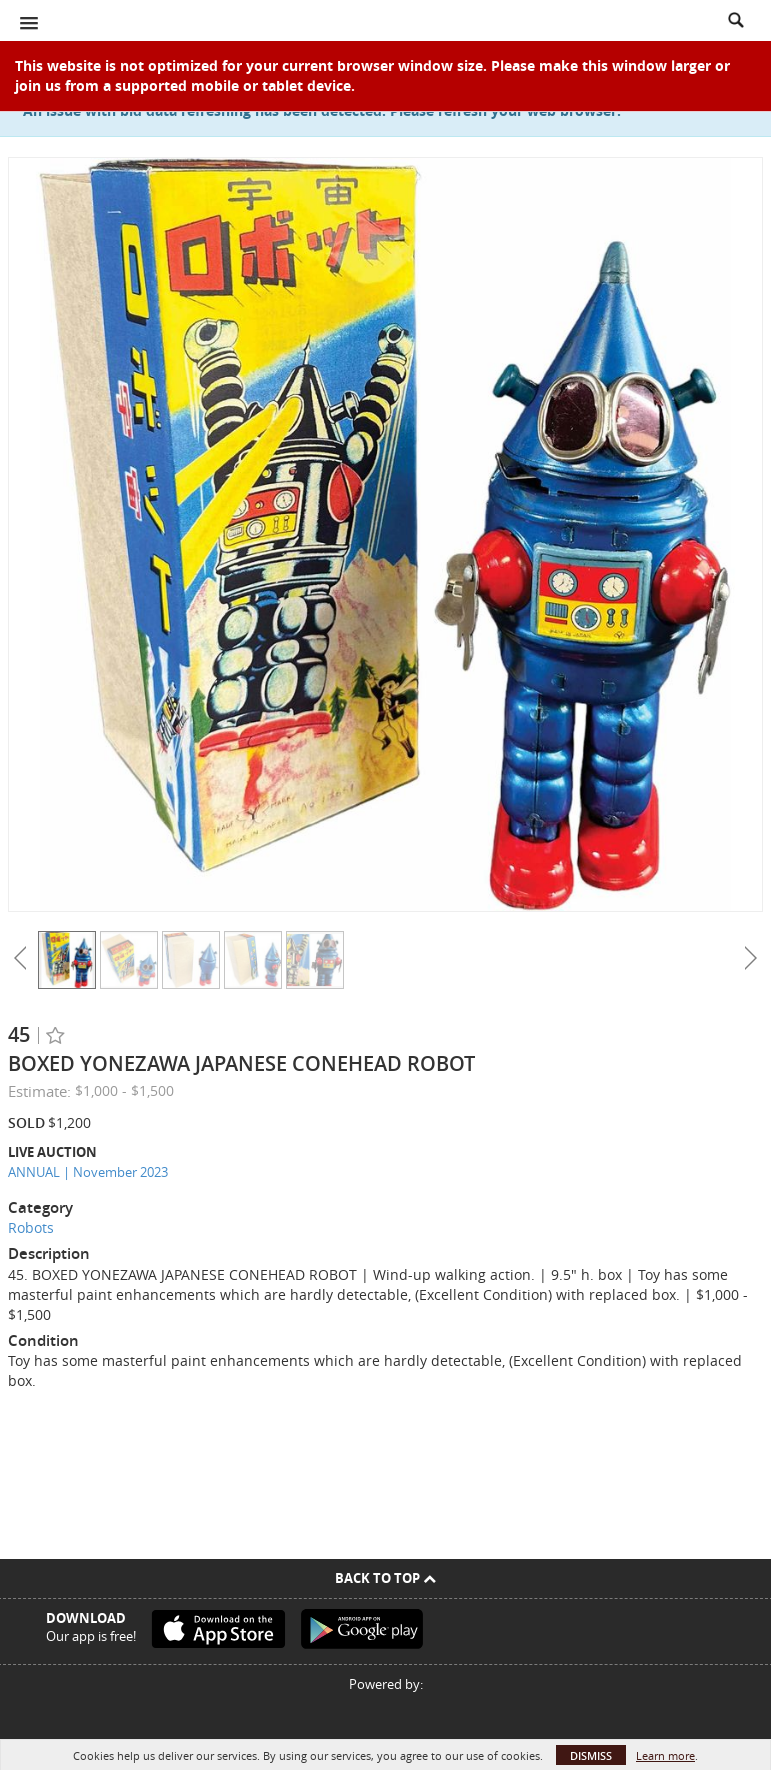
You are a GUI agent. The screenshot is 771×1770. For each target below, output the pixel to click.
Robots (31, 1227)
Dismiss (591, 1755)
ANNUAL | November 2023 (88, 1172)
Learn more (665, 1755)
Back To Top (385, 1578)
